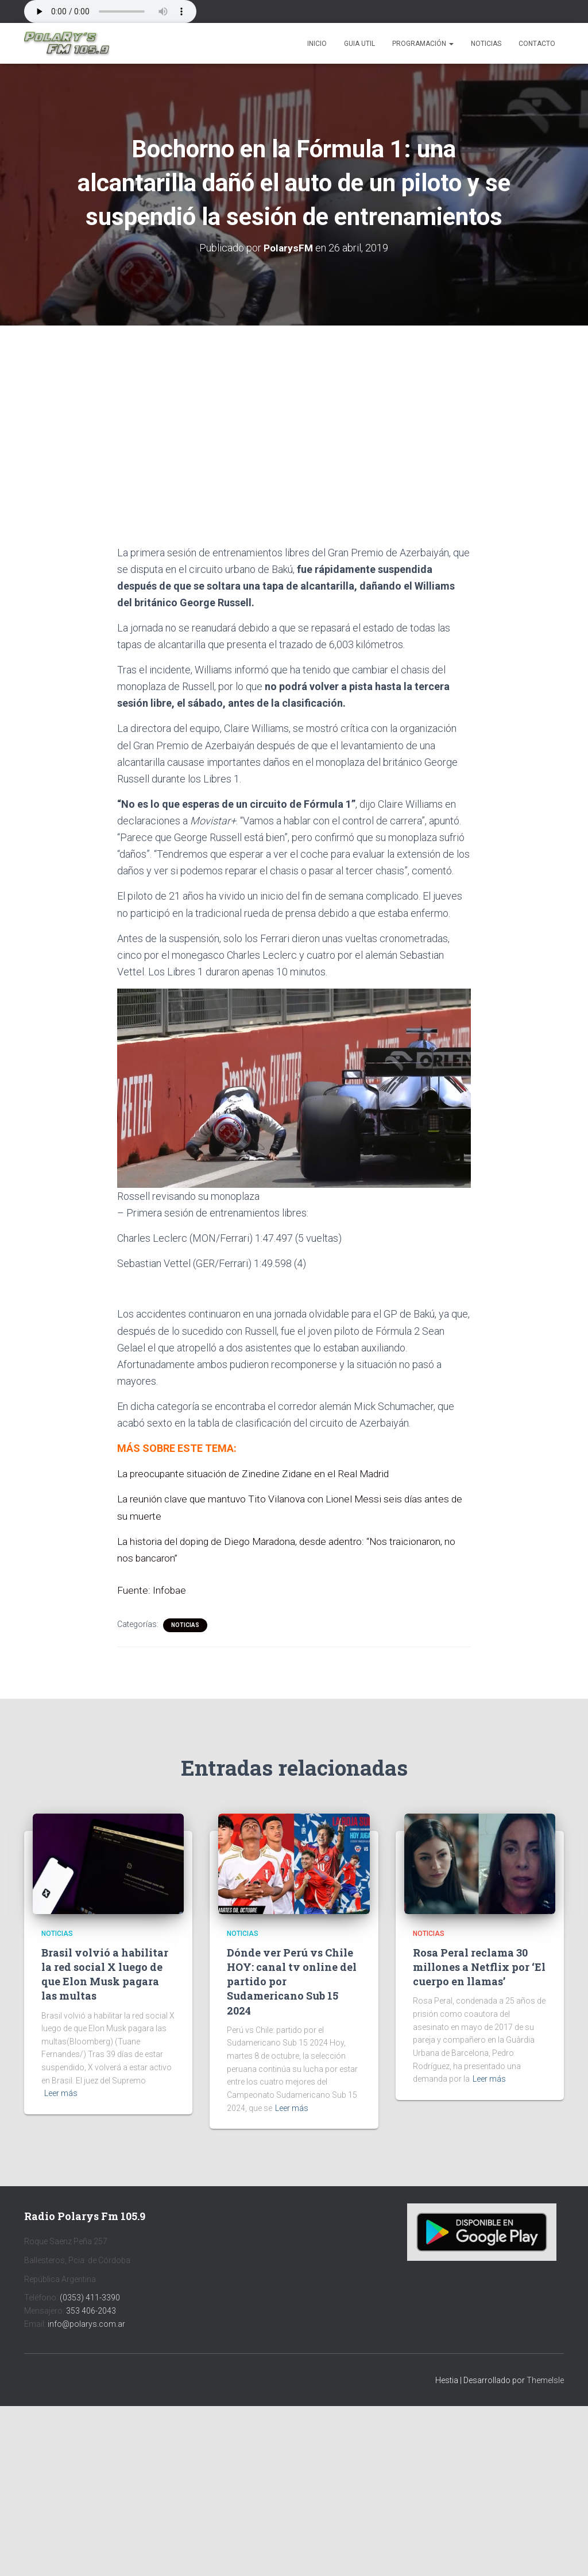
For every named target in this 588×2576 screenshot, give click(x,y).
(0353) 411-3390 (90, 2297)
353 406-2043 (91, 2310)
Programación (423, 44)
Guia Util (359, 44)
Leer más (61, 2093)
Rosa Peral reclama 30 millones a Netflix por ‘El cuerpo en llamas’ (479, 1967)
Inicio (317, 44)
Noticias (486, 44)
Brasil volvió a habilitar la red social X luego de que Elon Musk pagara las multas (104, 1974)
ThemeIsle (545, 2380)
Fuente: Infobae (151, 1590)
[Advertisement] (294, 410)
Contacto (537, 44)
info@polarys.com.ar (86, 2324)
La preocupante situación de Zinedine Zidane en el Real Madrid (256, 1473)
